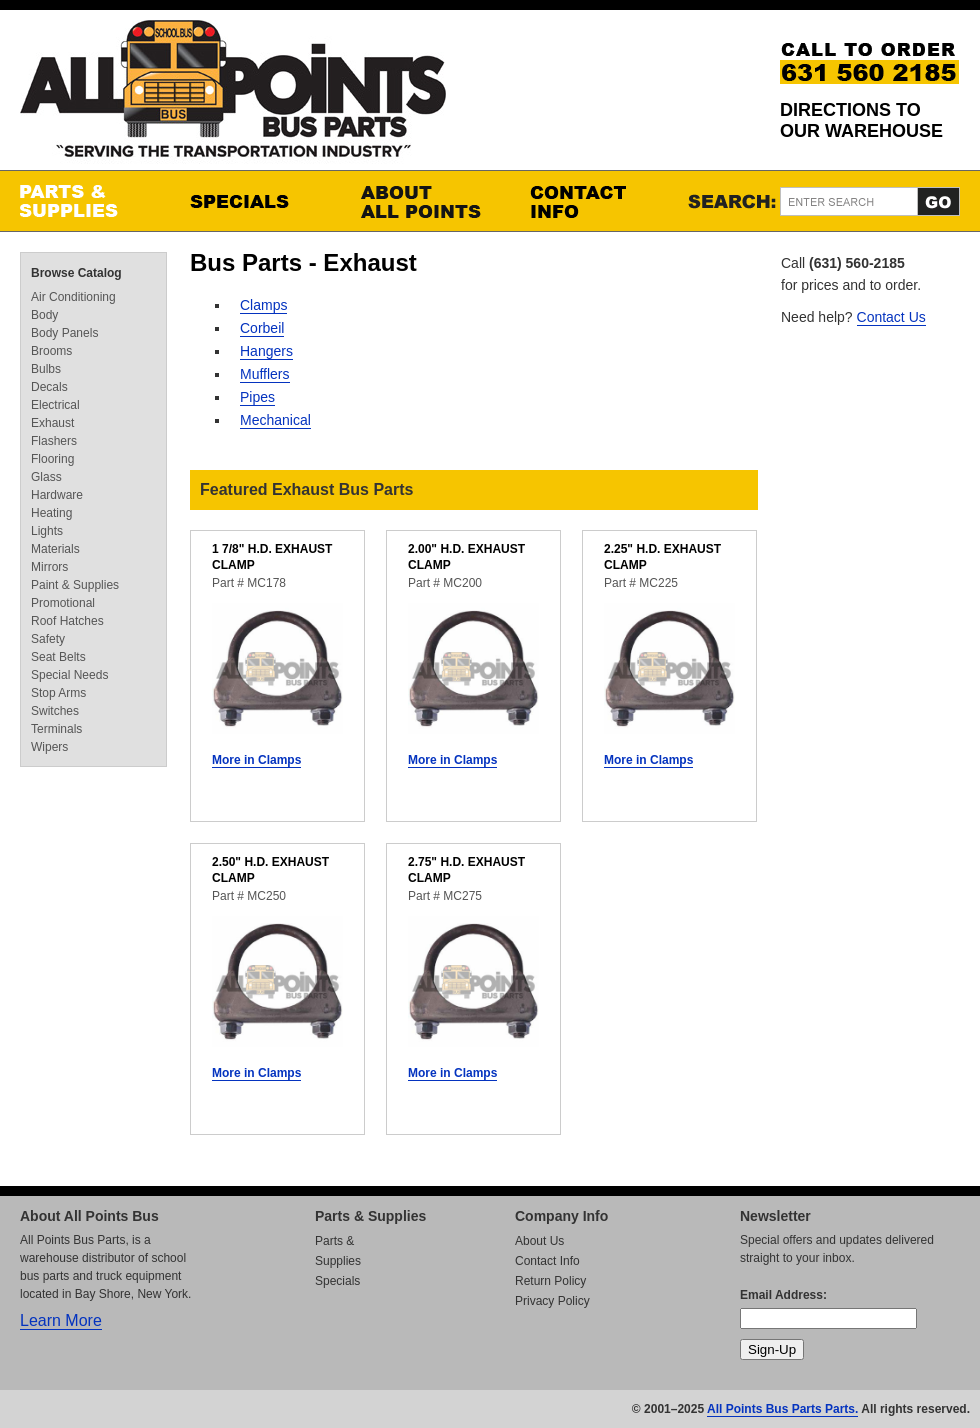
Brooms (51, 351)
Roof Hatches (67, 621)
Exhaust (52, 423)
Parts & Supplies (85, 201)
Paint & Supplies (75, 585)
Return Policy (550, 1281)
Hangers (266, 351)
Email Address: (783, 1295)
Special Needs (69, 675)
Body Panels (64, 333)
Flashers (54, 441)
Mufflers (265, 374)
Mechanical (275, 420)
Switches (55, 711)
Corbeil (262, 328)
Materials (55, 549)
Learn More (61, 1320)
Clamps (263, 305)
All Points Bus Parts (233, 94)
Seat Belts (58, 657)
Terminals (56, 729)
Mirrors (49, 567)
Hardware (57, 495)
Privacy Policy (552, 1301)
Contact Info (595, 201)
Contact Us (891, 317)
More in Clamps (256, 760)
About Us (539, 1241)
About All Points (425, 201)
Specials (255, 201)
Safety (48, 639)
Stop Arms (58, 693)
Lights (47, 531)
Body (44, 315)
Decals (49, 387)
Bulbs (46, 369)
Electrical (55, 405)
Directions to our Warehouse (861, 120)
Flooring (52, 459)
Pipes (257, 397)
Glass (46, 477)
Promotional (63, 603)
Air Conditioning (73, 297)
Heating (51, 513)
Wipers (49, 747)
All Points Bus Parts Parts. (782, 1409)
